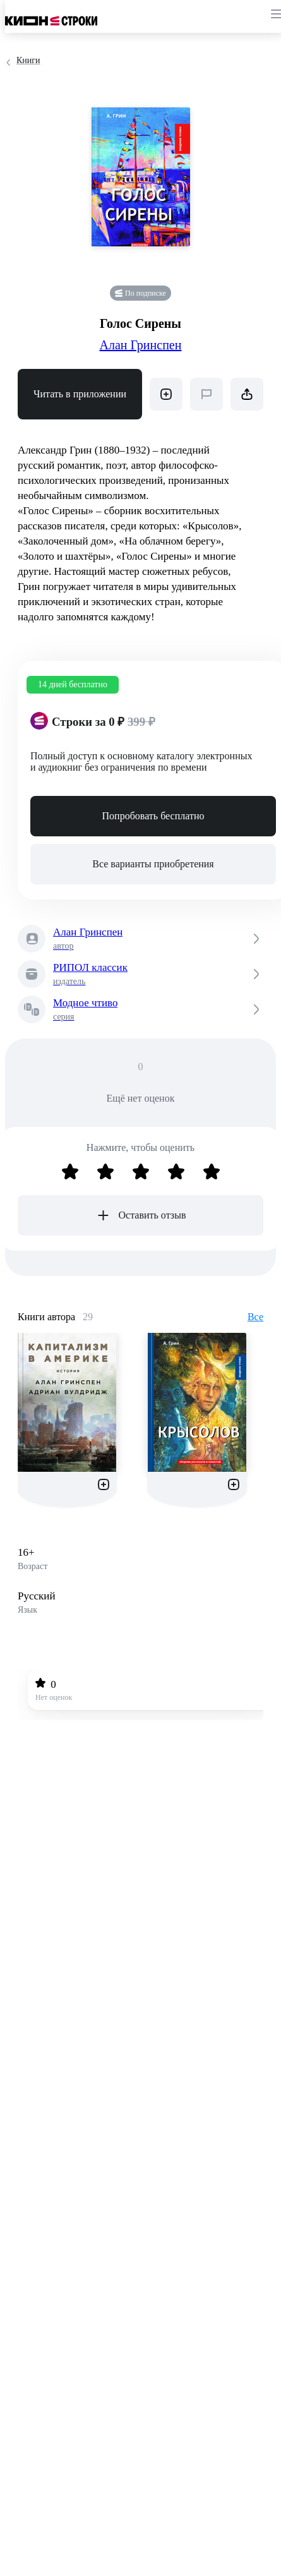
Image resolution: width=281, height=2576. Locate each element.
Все (255, 1316)
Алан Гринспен (141, 345)
